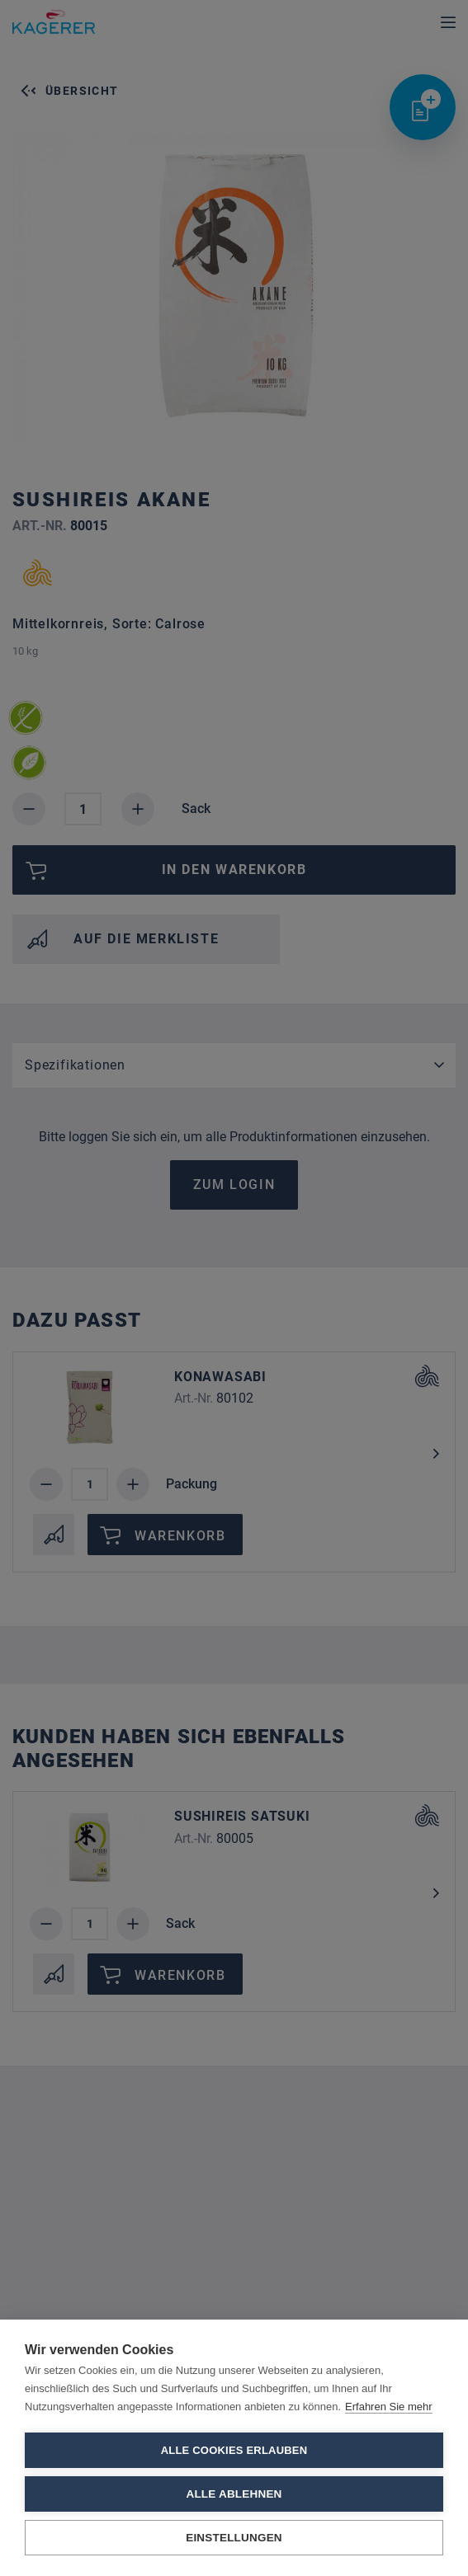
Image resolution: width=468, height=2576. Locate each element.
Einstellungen (234, 2537)
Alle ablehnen (233, 2494)
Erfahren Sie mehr (389, 2406)
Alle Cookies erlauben (234, 2450)
